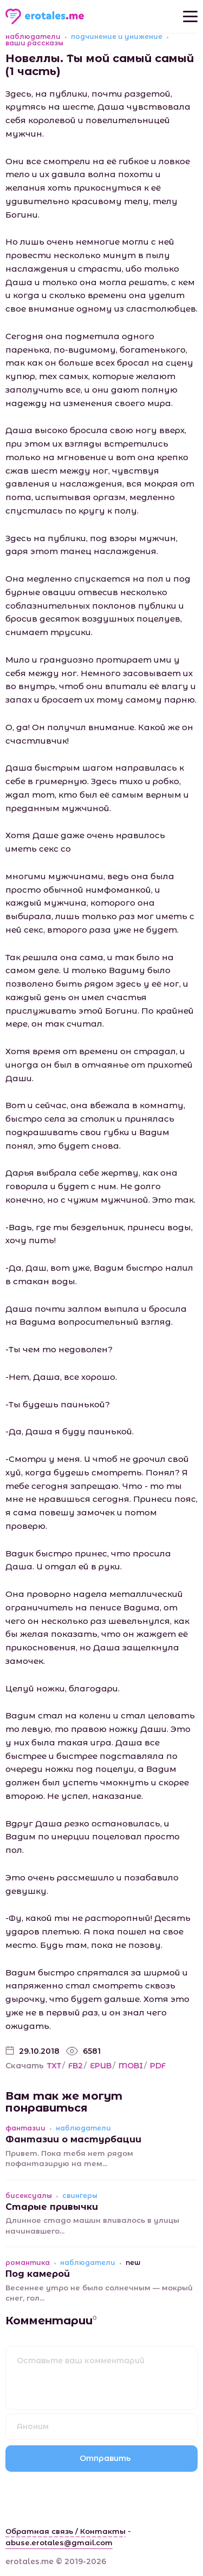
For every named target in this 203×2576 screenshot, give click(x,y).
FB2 (75, 2065)
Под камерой (37, 2274)
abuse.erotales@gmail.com (59, 2542)
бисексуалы (28, 2196)
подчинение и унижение (116, 36)
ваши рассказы (34, 43)
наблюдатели (33, 36)
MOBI (131, 2065)
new (133, 2263)
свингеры (79, 2196)
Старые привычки (51, 2207)
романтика (27, 2263)
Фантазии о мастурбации (73, 2139)
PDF (158, 2065)
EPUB (101, 2065)
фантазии (25, 2128)
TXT (54, 2065)
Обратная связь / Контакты (65, 2531)
